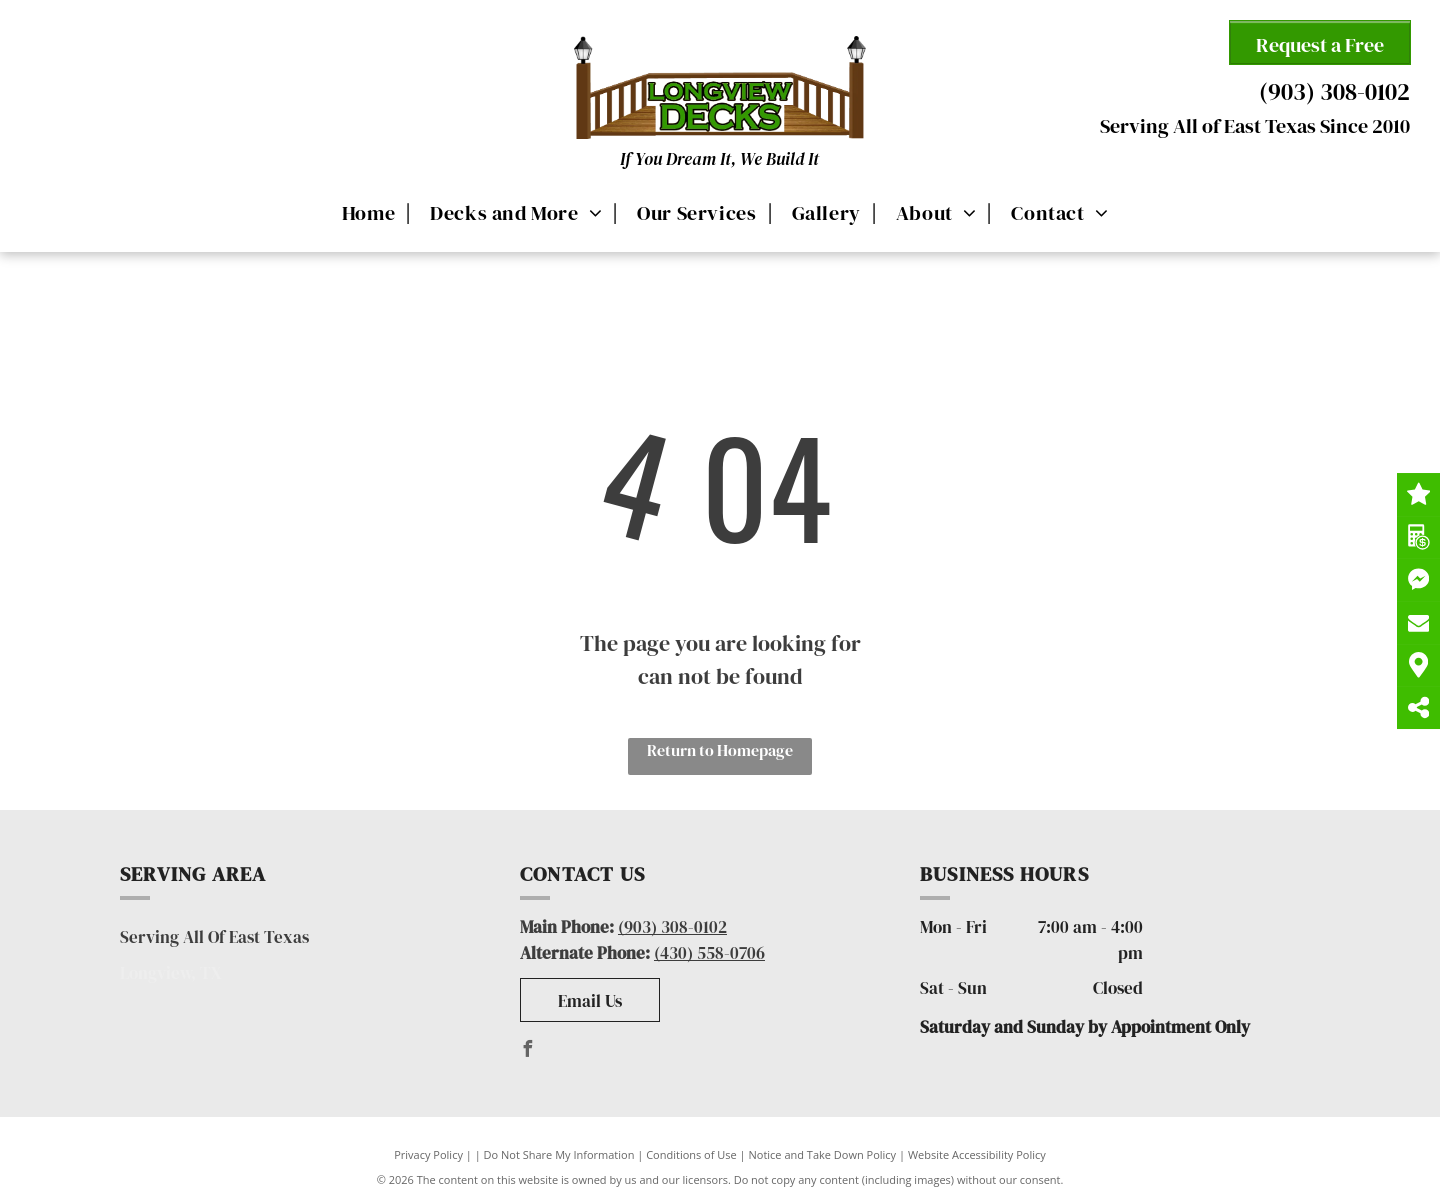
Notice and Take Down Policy (823, 1154)
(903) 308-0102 (1334, 91)
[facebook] (528, 1051)
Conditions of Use (691, 1154)
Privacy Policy (428, 1154)
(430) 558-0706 (709, 953)
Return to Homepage (720, 750)
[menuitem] (366, 212)
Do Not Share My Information (559, 1154)
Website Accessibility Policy (977, 1154)
